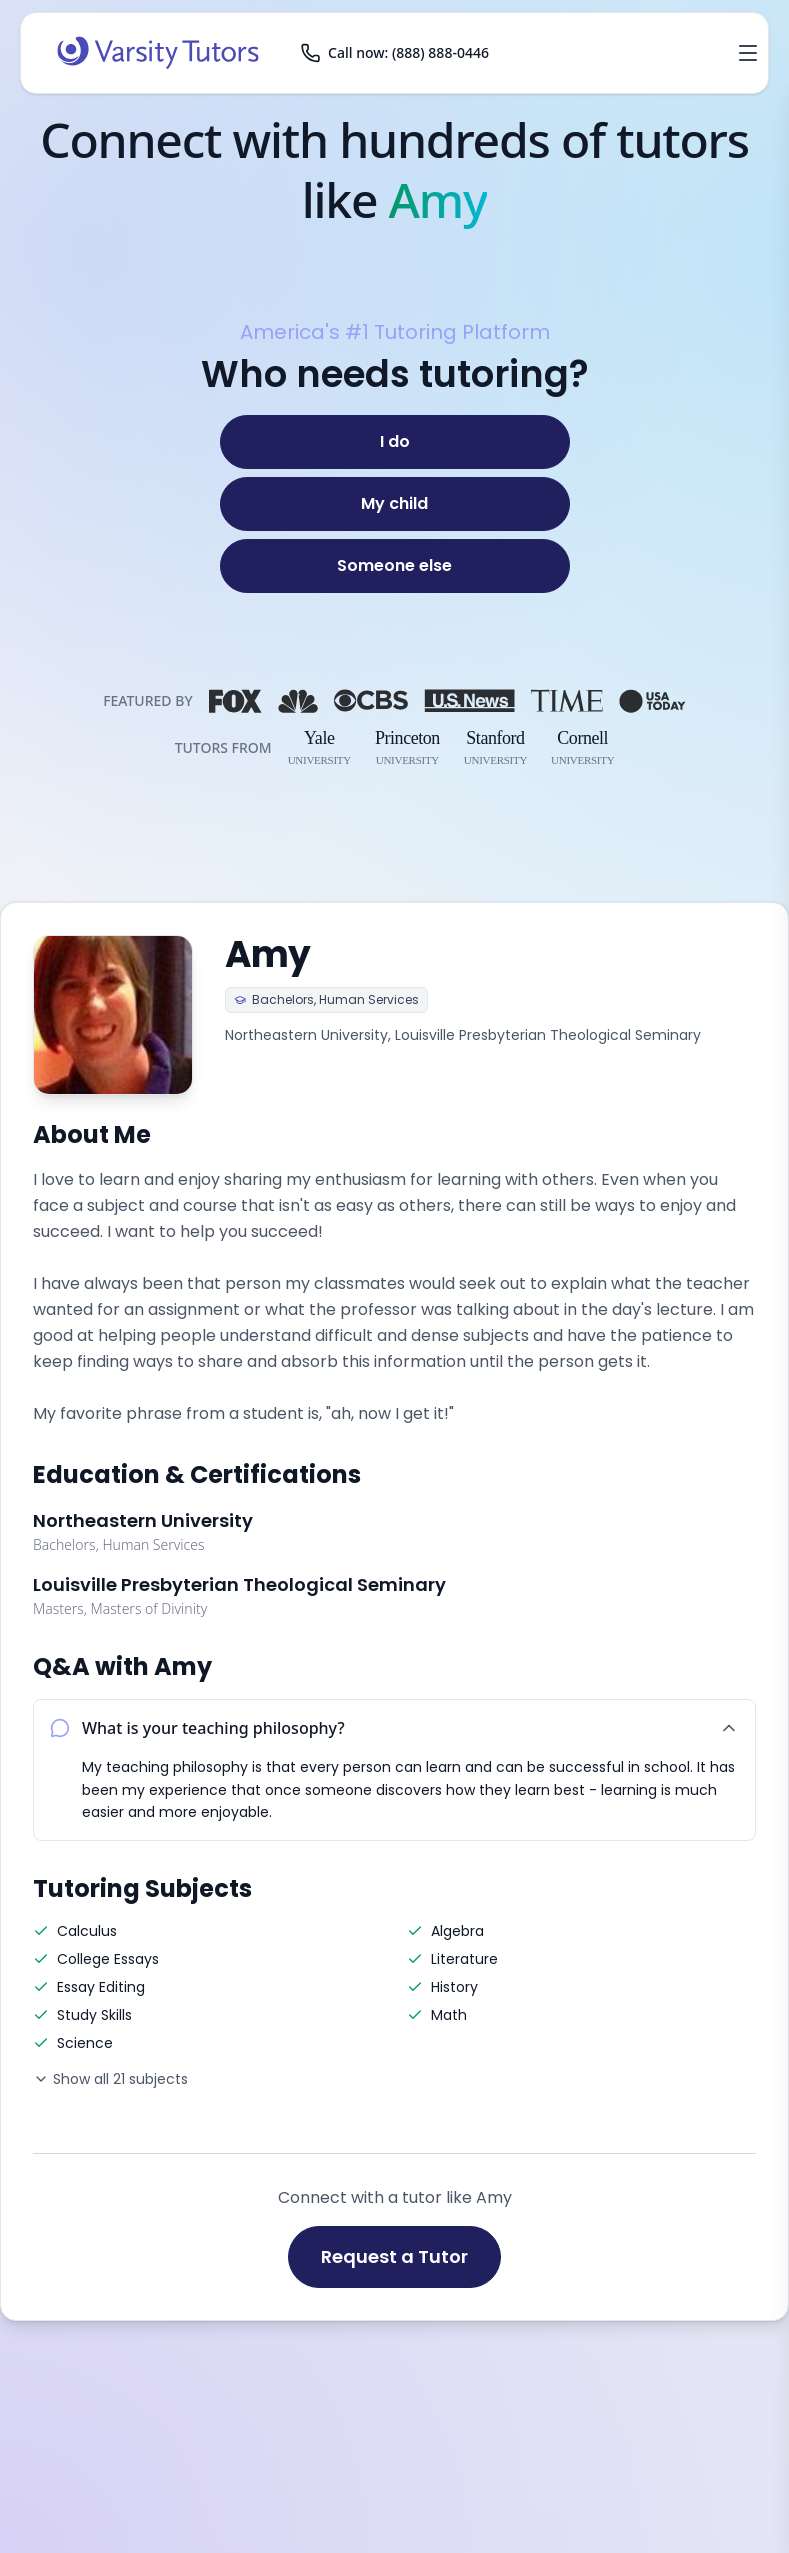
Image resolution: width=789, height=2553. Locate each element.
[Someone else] (395, 566)
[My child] (395, 504)
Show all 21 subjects (110, 2079)
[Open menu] (748, 53)
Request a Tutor (394, 2256)
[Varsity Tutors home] (158, 53)
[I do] (395, 442)
